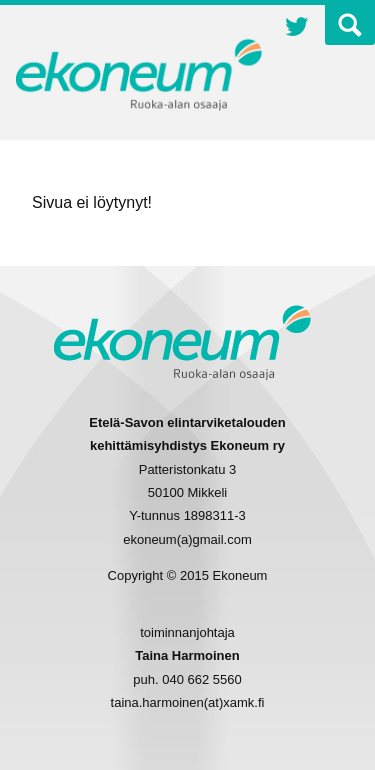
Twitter (297, 29)
